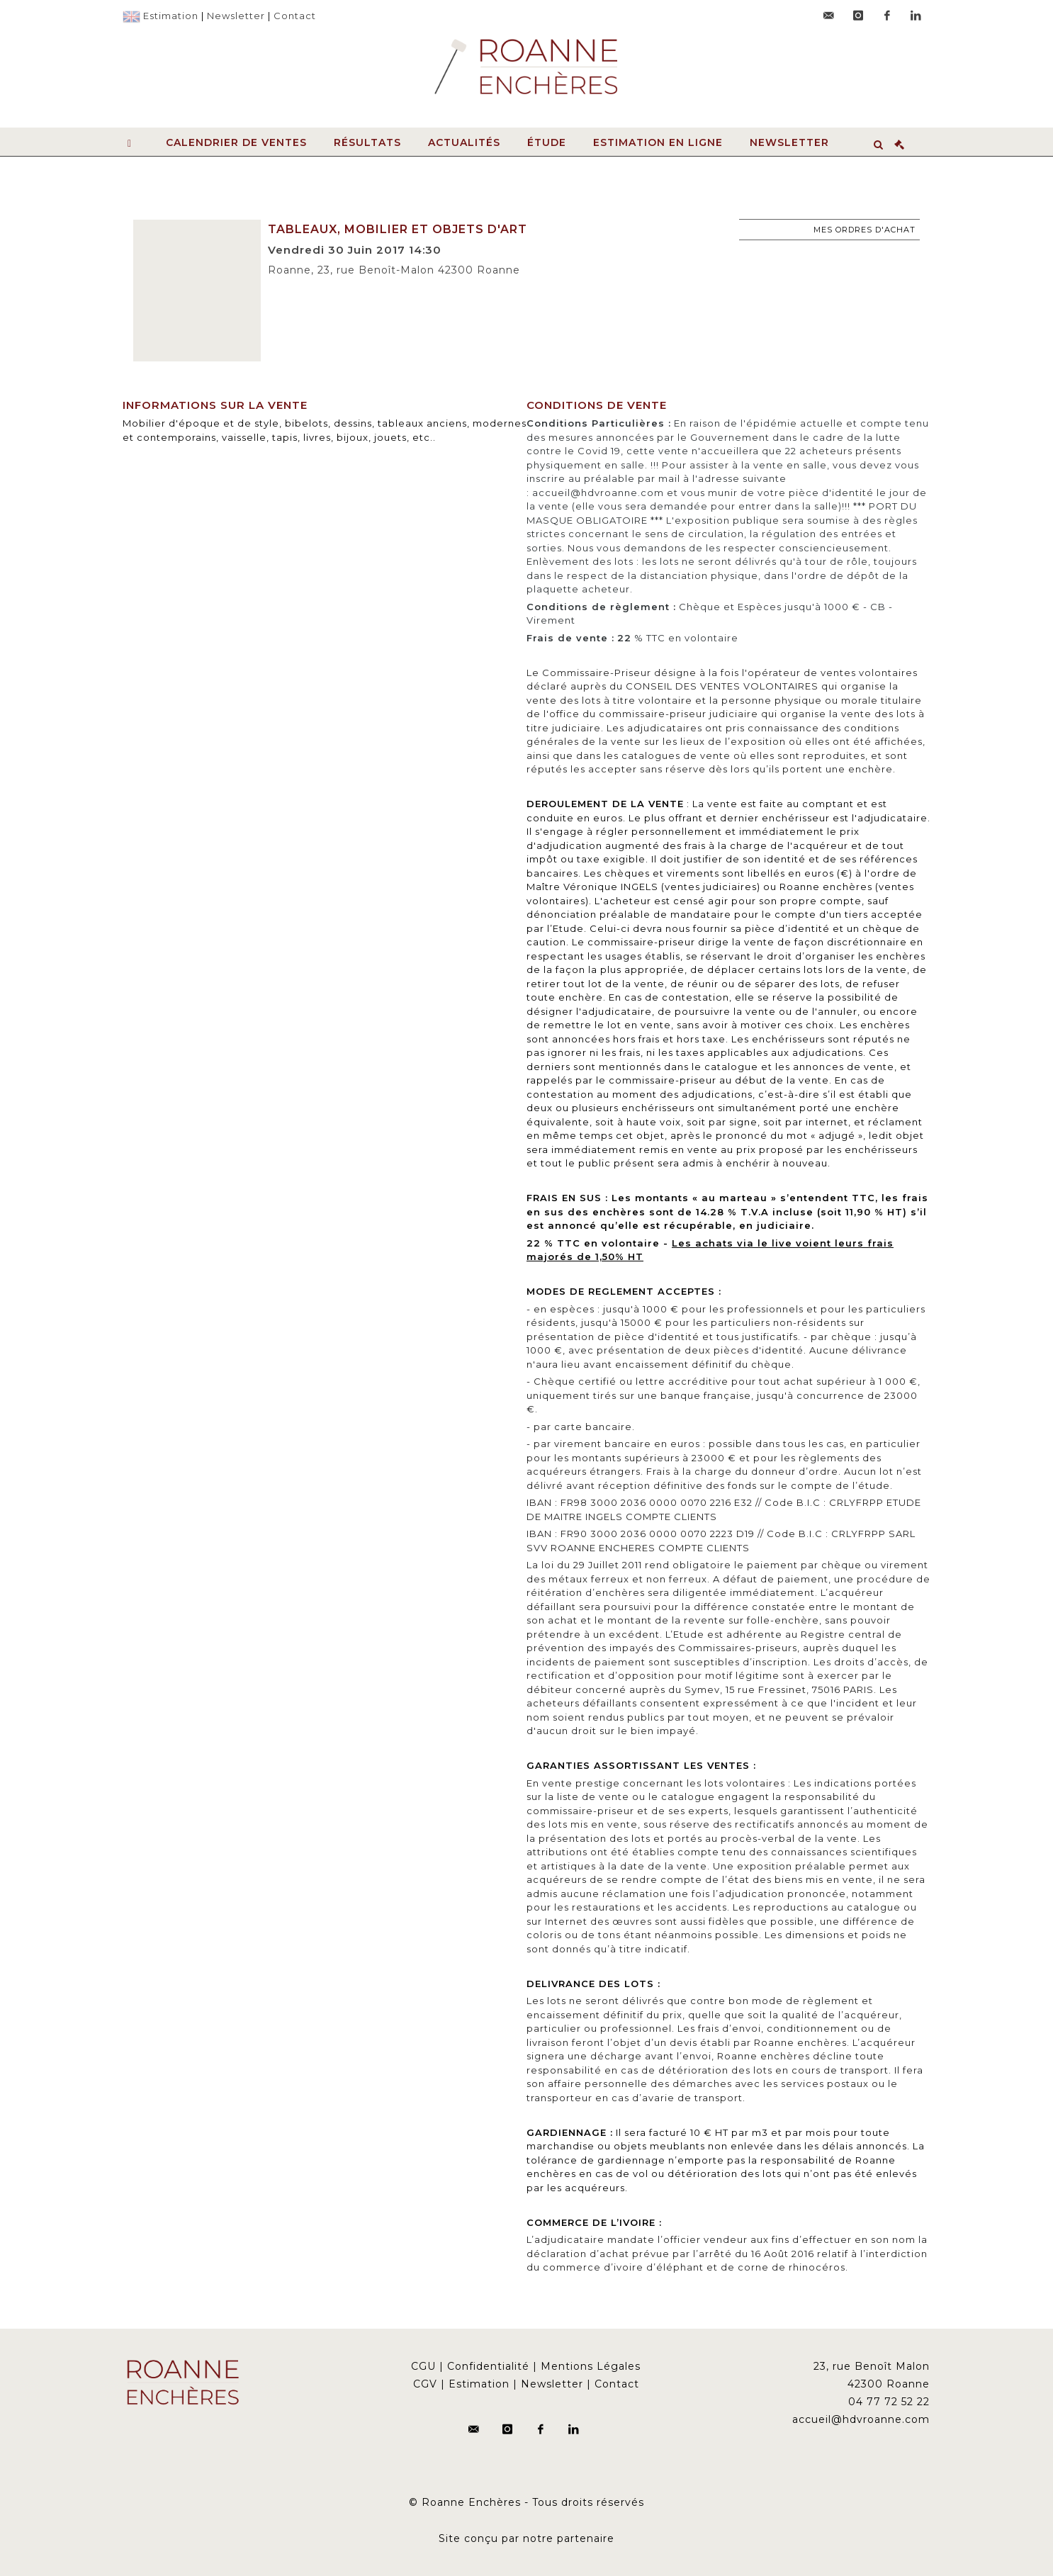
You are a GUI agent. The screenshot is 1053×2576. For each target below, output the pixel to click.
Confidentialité (488, 2366)
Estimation (170, 15)
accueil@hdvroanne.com (861, 2419)
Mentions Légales (591, 2366)
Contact (295, 15)
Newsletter (236, 15)
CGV (425, 2384)
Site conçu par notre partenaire (526, 2538)
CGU (423, 2366)
